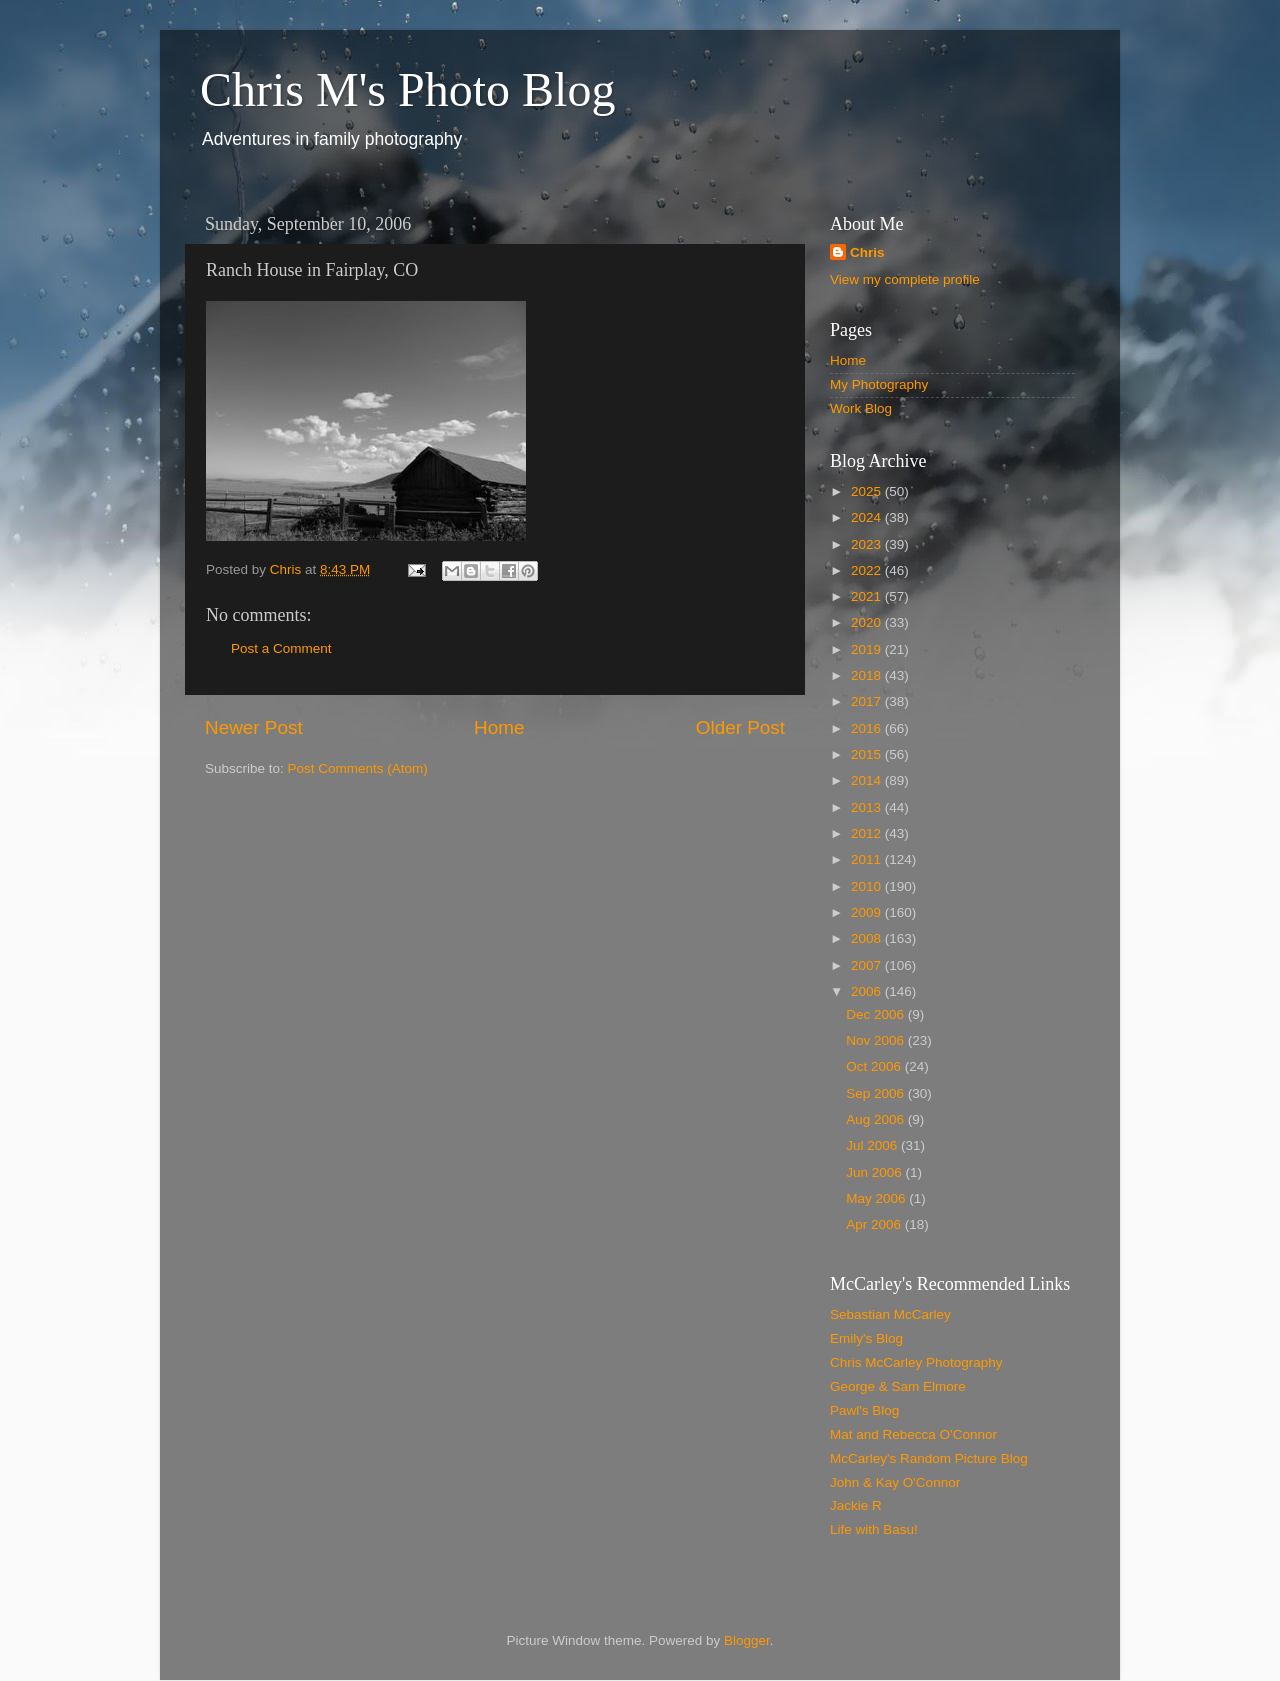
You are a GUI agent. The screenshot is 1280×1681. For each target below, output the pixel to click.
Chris (867, 252)
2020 (868, 622)
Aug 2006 (877, 1119)
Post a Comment (281, 648)
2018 (868, 675)
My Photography (879, 384)
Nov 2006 (877, 1040)
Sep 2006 (877, 1093)
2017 (868, 701)
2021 (868, 596)
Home (499, 727)
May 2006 (877, 1198)
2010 (868, 886)
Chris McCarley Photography (916, 1362)
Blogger (747, 1640)
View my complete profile (905, 279)
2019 (868, 649)
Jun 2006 (875, 1172)
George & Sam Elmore (898, 1386)
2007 (868, 965)
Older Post (740, 727)
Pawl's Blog (864, 1410)
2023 (868, 544)
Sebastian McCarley (890, 1314)
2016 (868, 728)
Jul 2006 (873, 1145)
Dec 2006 (877, 1014)
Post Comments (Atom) (358, 768)
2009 (868, 912)
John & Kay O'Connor (895, 1482)
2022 (868, 570)
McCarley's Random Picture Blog (929, 1458)
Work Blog (861, 408)
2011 (868, 859)
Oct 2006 (875, 1066)
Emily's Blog (866, 1338)
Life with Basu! (874, 1529)
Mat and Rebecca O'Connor (913, 1434)
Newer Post (254, 727)
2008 (868, 938)
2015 (868, 754)
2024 (868, 517)
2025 (868, 491)
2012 (868, 833)
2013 (868, 807)
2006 (868, 991)
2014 (868, 780)
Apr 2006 (875, 1224)
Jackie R (856, 1505)
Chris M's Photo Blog (407, 89)
